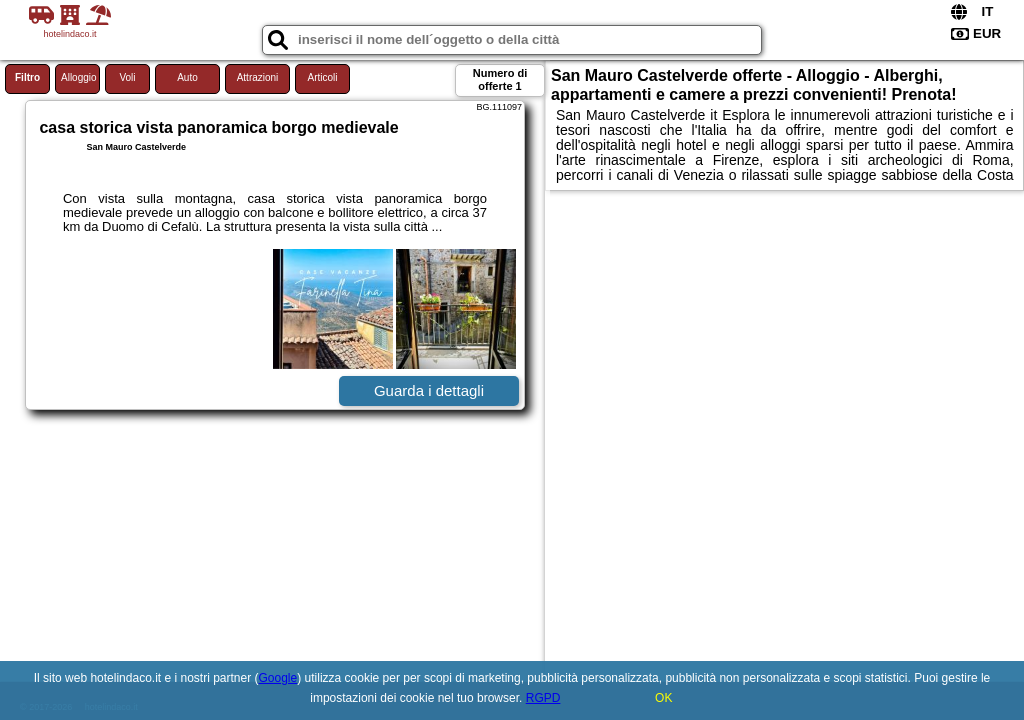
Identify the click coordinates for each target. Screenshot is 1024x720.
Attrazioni (258, 77)
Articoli (322, 77)
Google (278, 678)
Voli (127, 77)
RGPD (543, 698)
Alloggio (79, 77)
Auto (187, 77)
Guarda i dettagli (429, 390)
